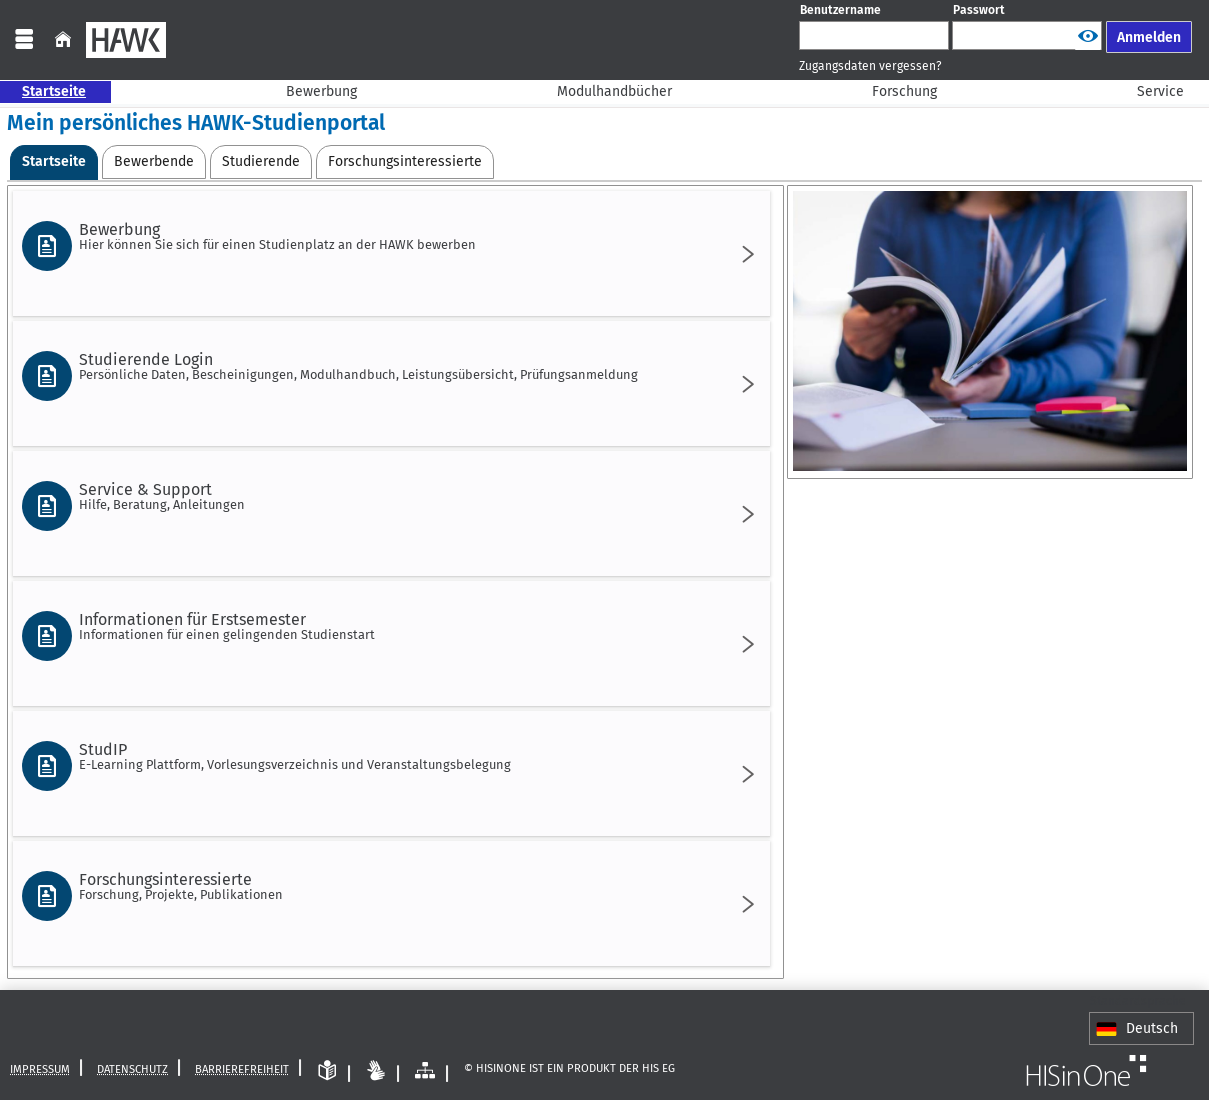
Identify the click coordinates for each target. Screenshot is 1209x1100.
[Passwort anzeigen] (1088, 36)
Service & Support (388, 496)
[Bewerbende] (154, 162)
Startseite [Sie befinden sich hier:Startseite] (43, 91)
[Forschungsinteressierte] (405, 162)
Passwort (979, 10)
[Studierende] (261, 162)
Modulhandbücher (603, 91)
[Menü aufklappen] (24, 39)
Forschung (893, 91)
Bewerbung (310, 91)
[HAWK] (126, 40)
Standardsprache (1138, 1001)
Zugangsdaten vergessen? (870, 66)
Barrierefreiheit (242, 1068)
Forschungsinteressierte (388, 886)
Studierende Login (388, 366)
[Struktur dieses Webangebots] (425, 1070)
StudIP (388, 756)
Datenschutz (132, 1068)
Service (1149, 91)
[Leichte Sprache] (327, 1070)
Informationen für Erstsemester (388, 626)
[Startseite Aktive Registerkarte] (54, 162)
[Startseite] (63, 39)
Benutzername (840, 10)
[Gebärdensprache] (376, 1070)
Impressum (40, 1068)
